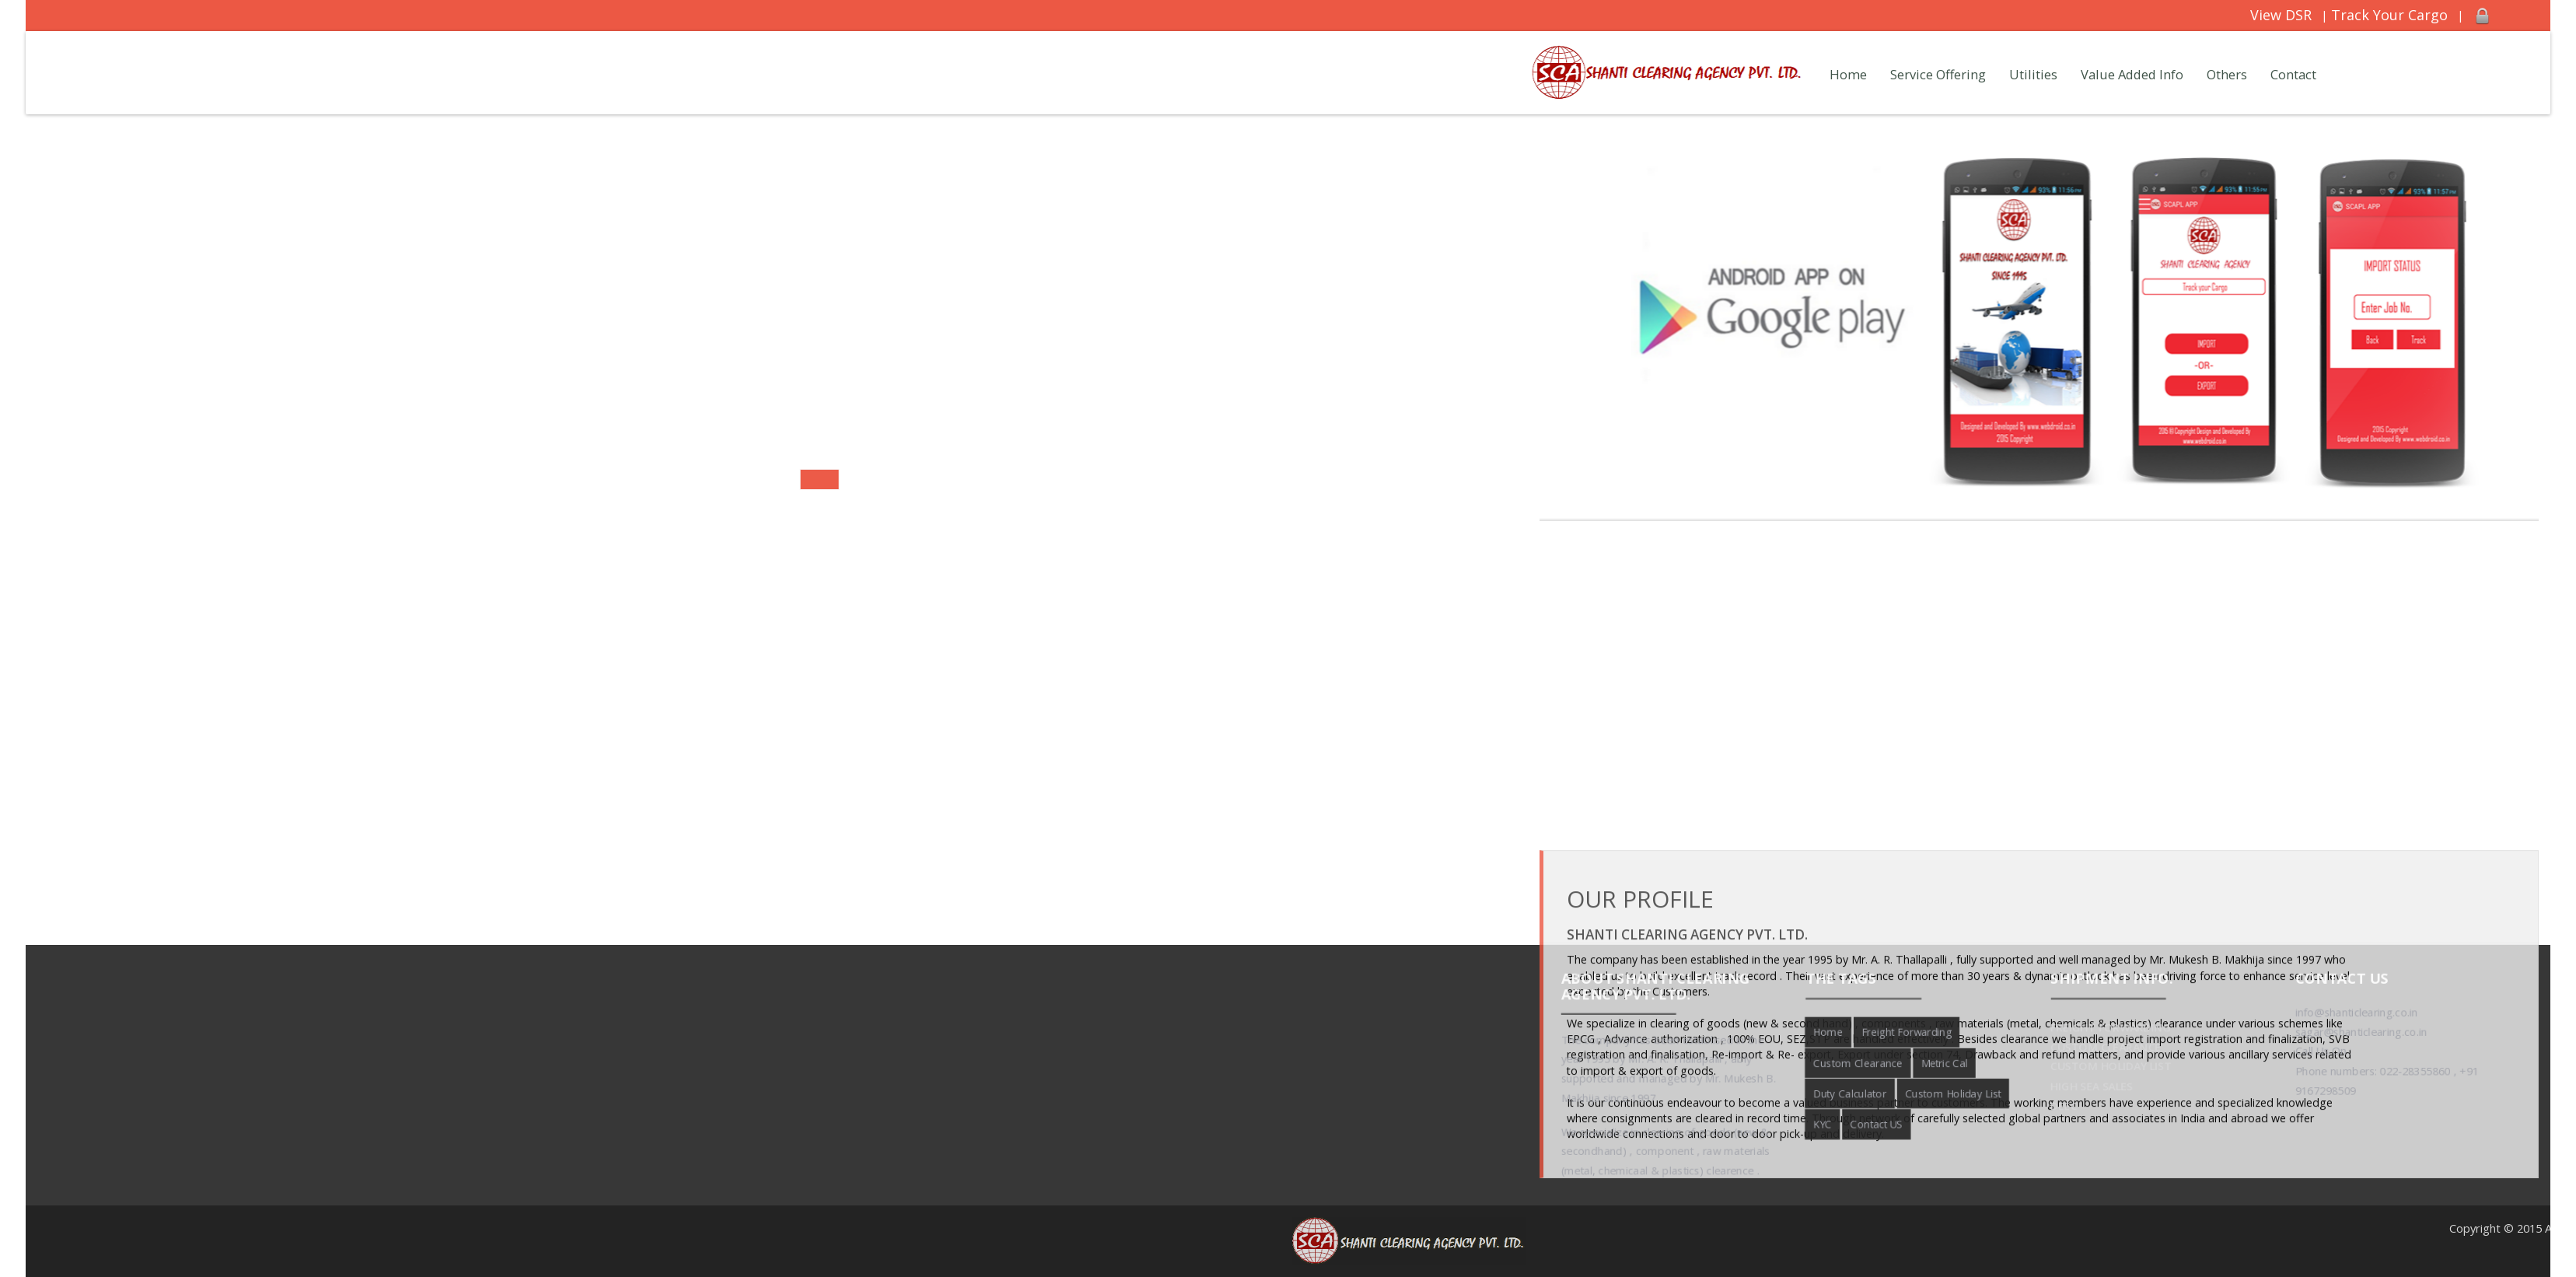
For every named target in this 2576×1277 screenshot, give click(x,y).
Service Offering (1938, 74)
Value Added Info (2132, 74)
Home (1848, 74)
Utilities (2033, 74)
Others (2227, 74)
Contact (2293, 74)
